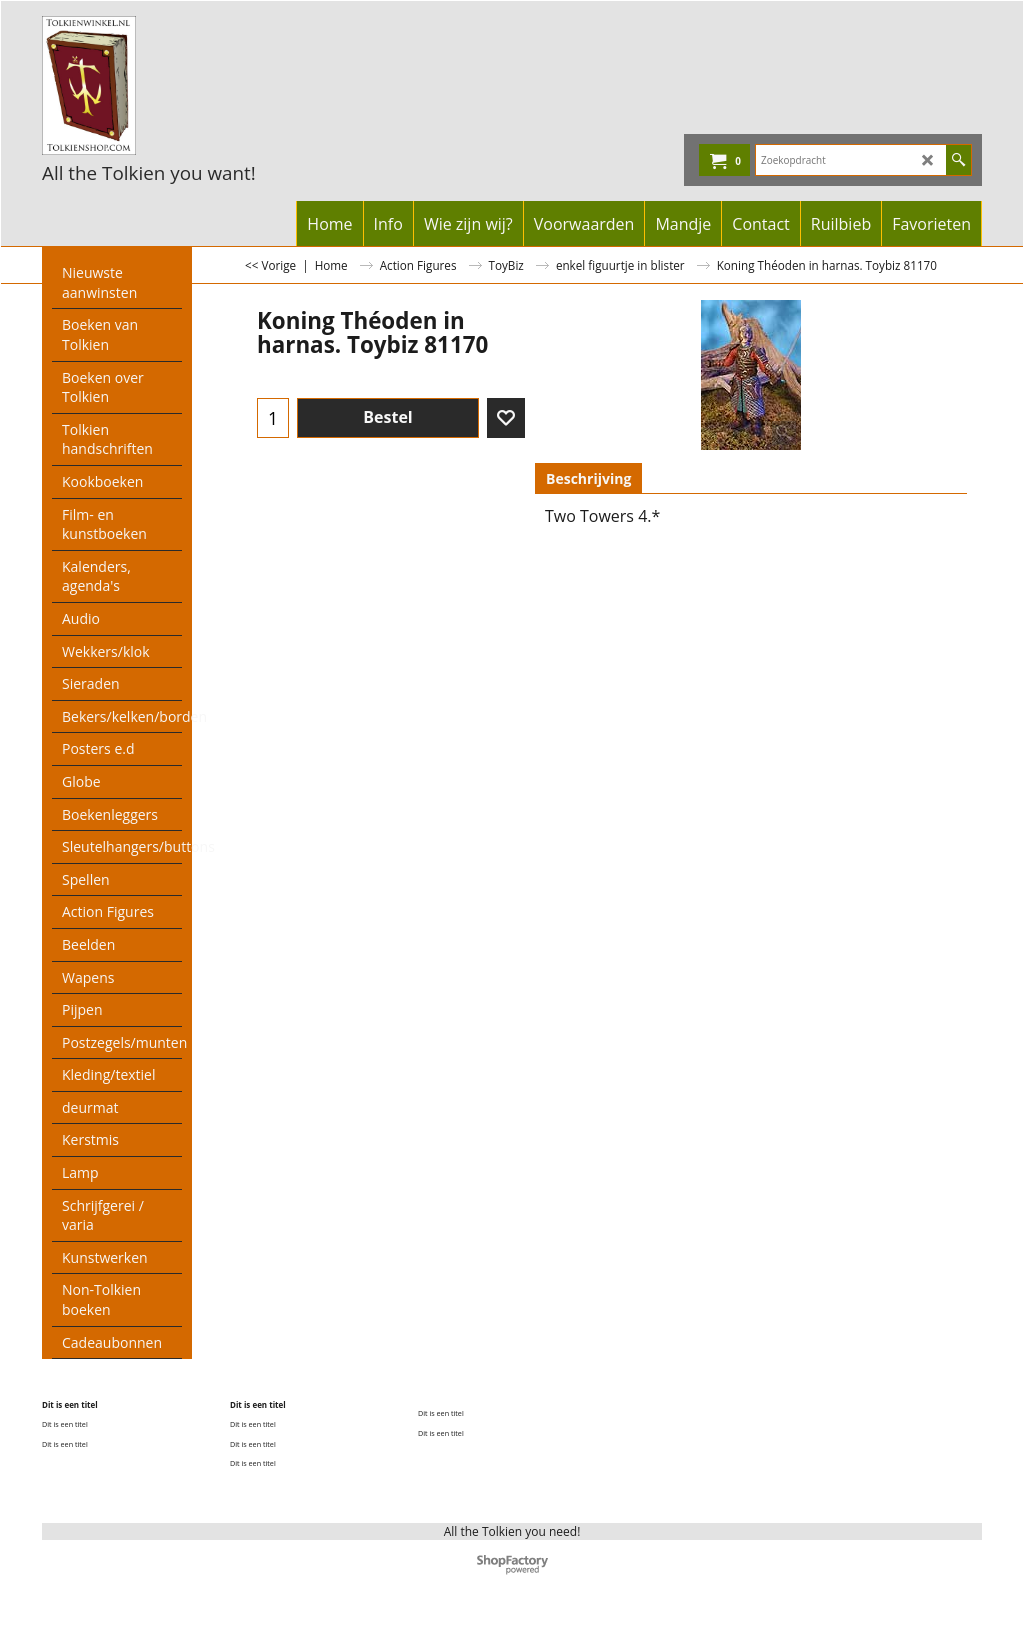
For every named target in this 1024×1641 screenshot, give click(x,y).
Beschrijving (588, 478)
